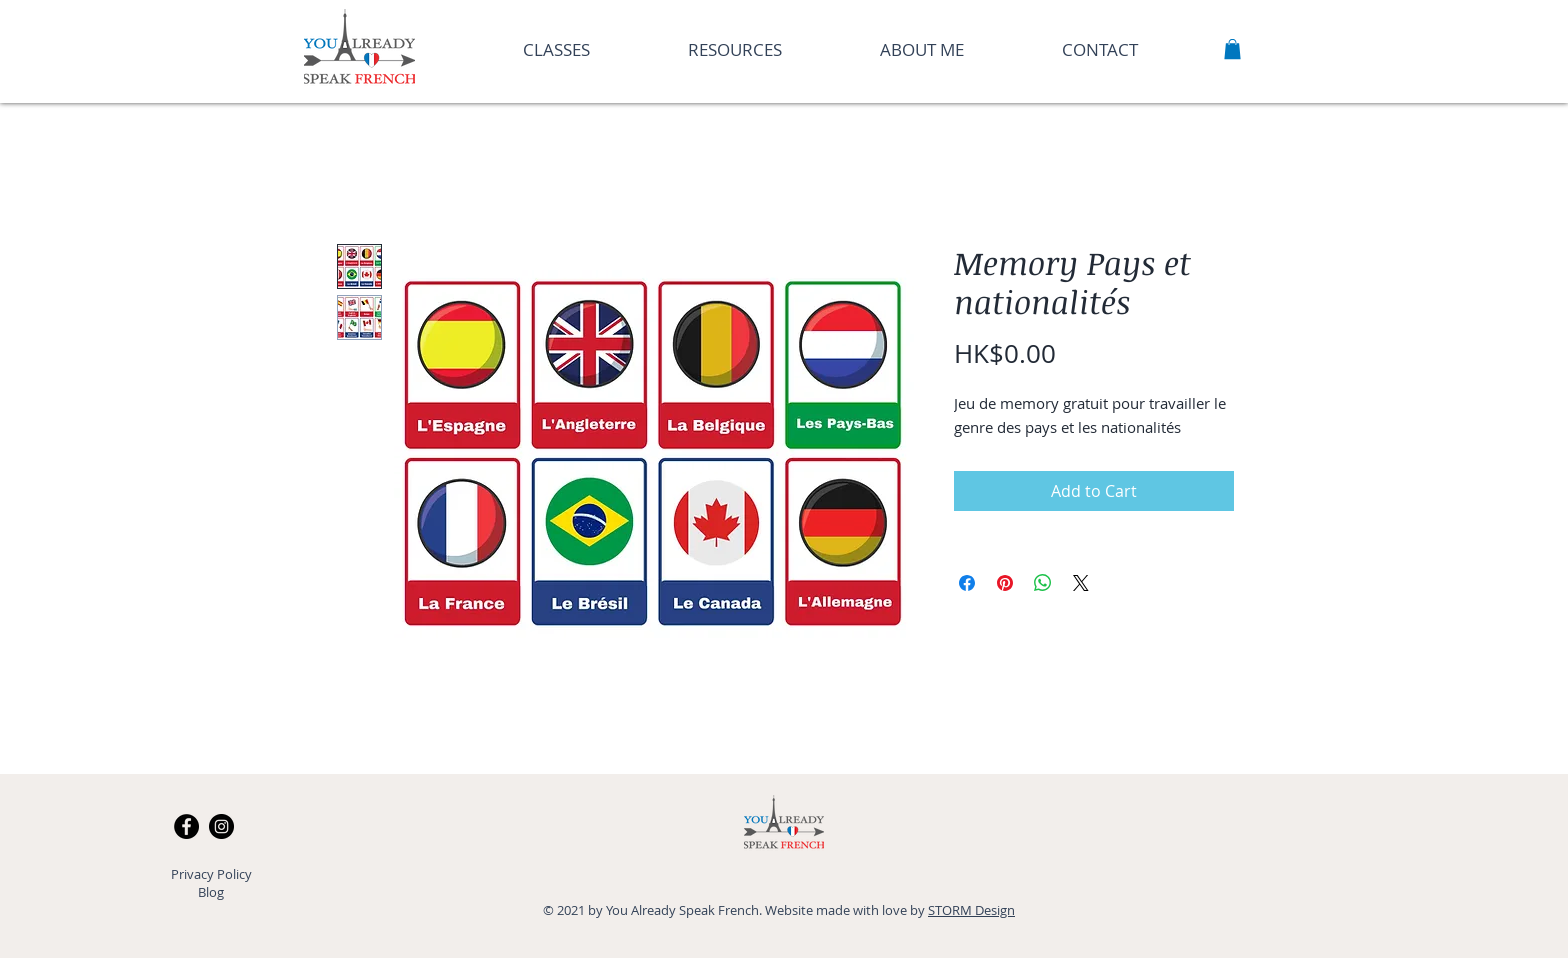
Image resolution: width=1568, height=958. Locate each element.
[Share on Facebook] (967, 583)
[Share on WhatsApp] (1043, 583)
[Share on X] (1081, 583)
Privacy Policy (211, 874)
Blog (211, 892)
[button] (1232, 49)
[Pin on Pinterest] (1005, 583)
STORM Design (971, 910)
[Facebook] (186, 826)
